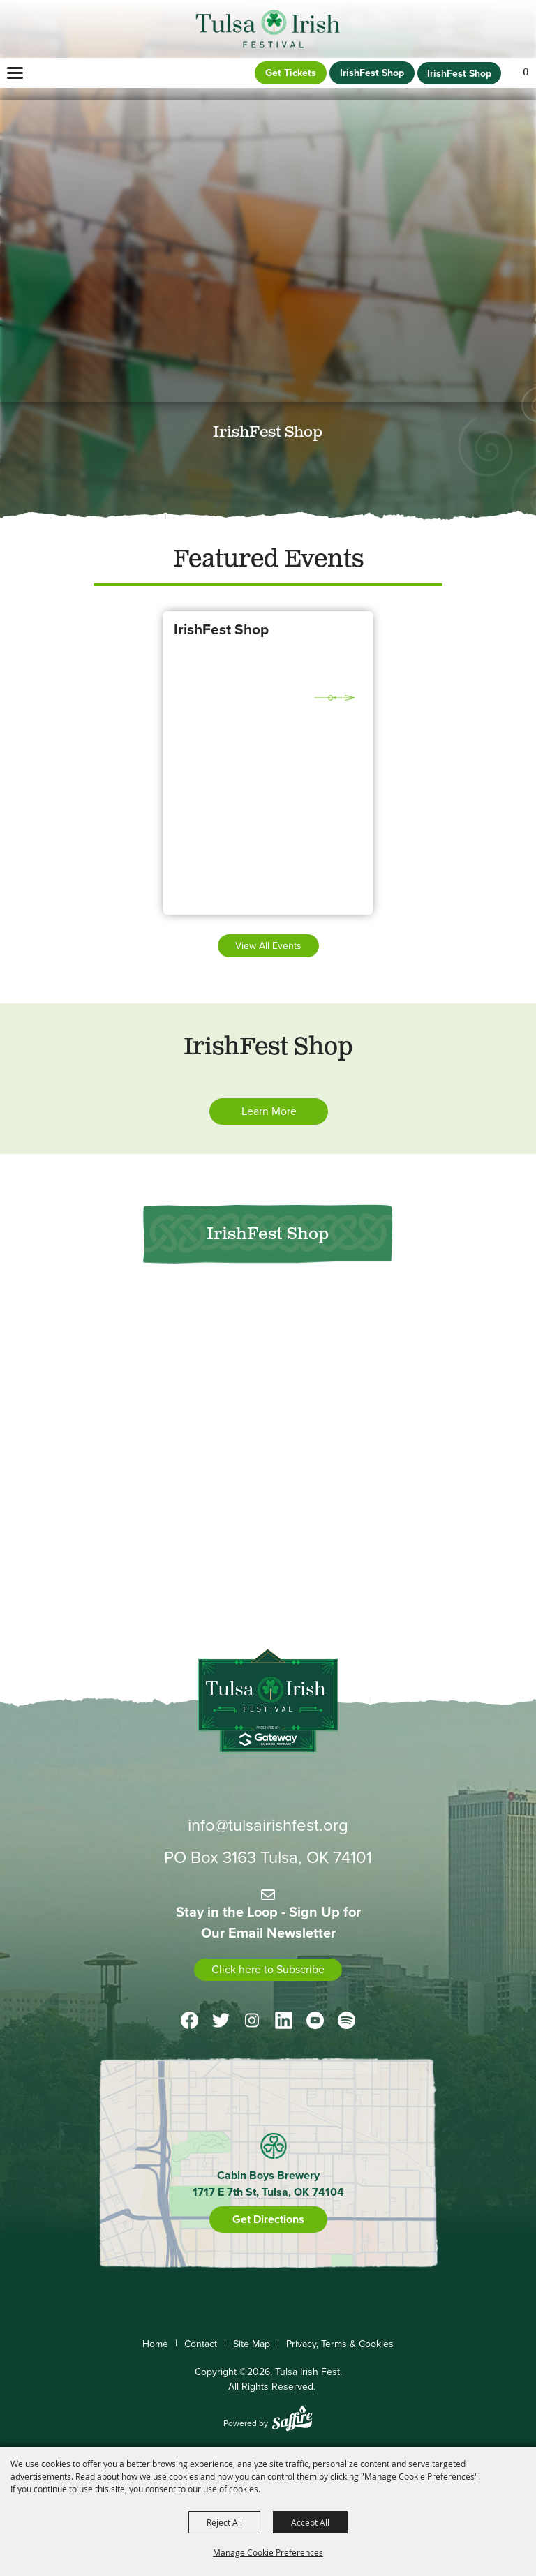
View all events (268, 945)
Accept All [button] (310, 2522)
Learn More (269, 1111)
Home (155, 2344)
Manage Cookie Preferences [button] (268, 2552)
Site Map (251, 2344)
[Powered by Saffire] (292, 2420)
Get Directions (268, 2219)
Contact (200, 2344)
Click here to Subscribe (268, 1969)
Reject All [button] (224, 2522)
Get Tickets (290, 73)
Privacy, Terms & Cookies (340, 2344)
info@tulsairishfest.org (268, 1825)
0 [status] (526, 72)
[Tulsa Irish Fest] (268, 29)
